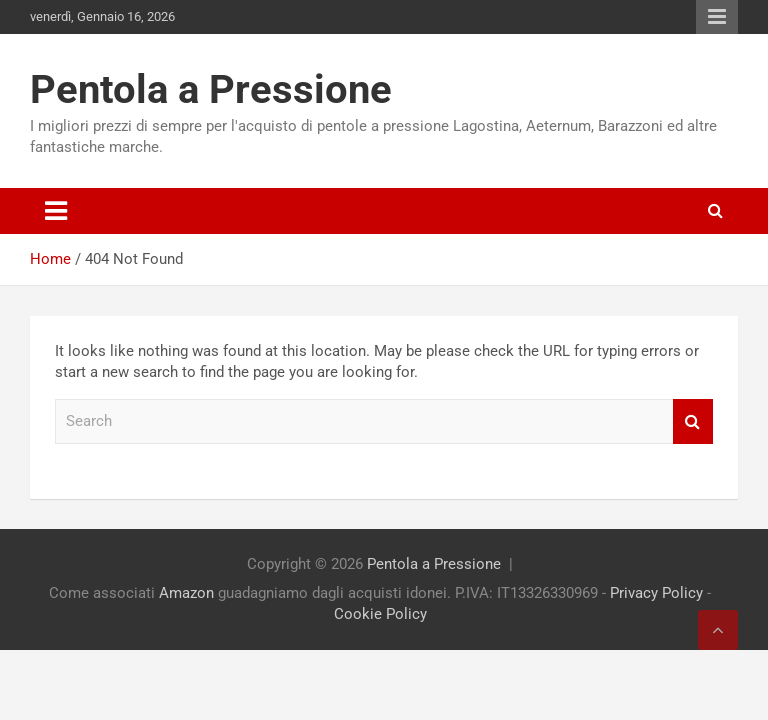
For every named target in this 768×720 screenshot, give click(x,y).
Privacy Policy (656, 593)
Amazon (186, 593)
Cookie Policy (380, 614)
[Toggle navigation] (56, 211)
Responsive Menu (717, 17)
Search (693, 421)
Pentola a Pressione (211, 89)
